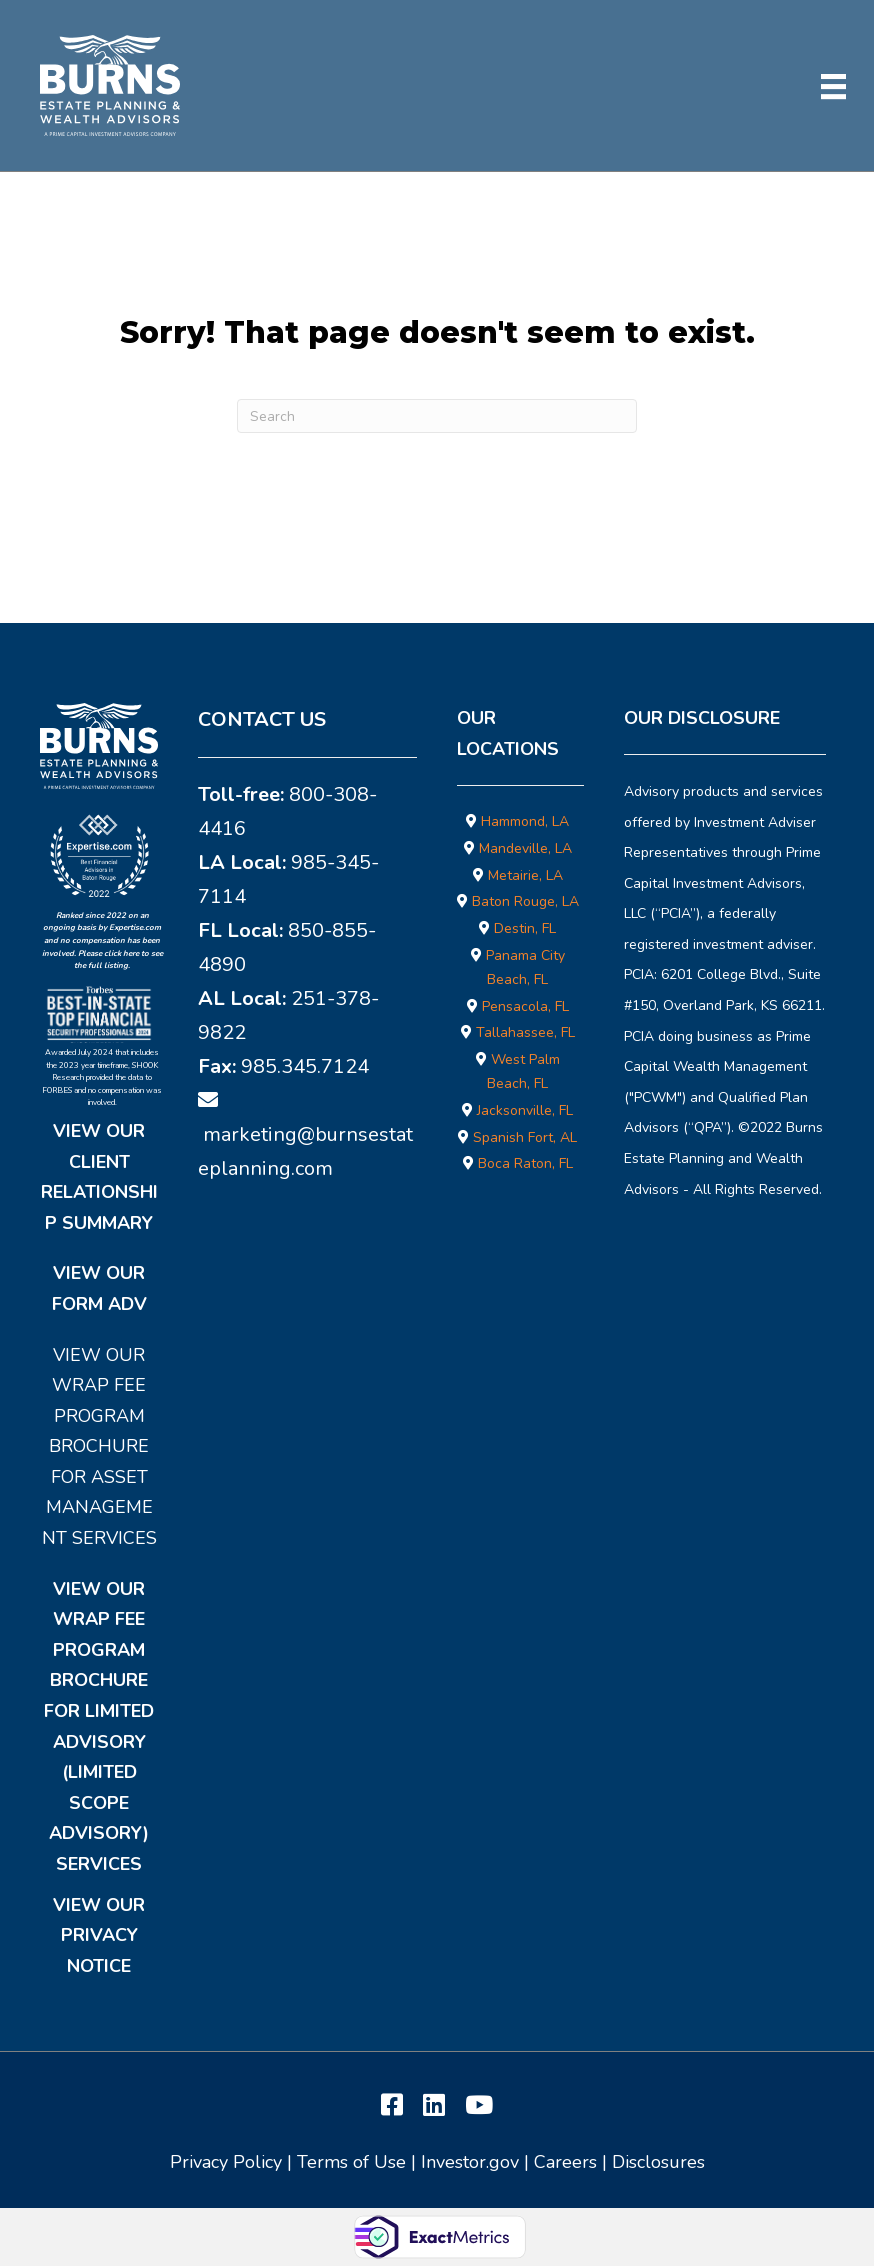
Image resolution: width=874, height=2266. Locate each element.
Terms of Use (351, 2162)
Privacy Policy (226, 2162)
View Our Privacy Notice (99, 1935)
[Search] (437, 416)
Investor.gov (470, 2162)
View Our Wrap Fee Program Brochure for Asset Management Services (99, 1447)
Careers (565, 2162)
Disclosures (658, 2162)
